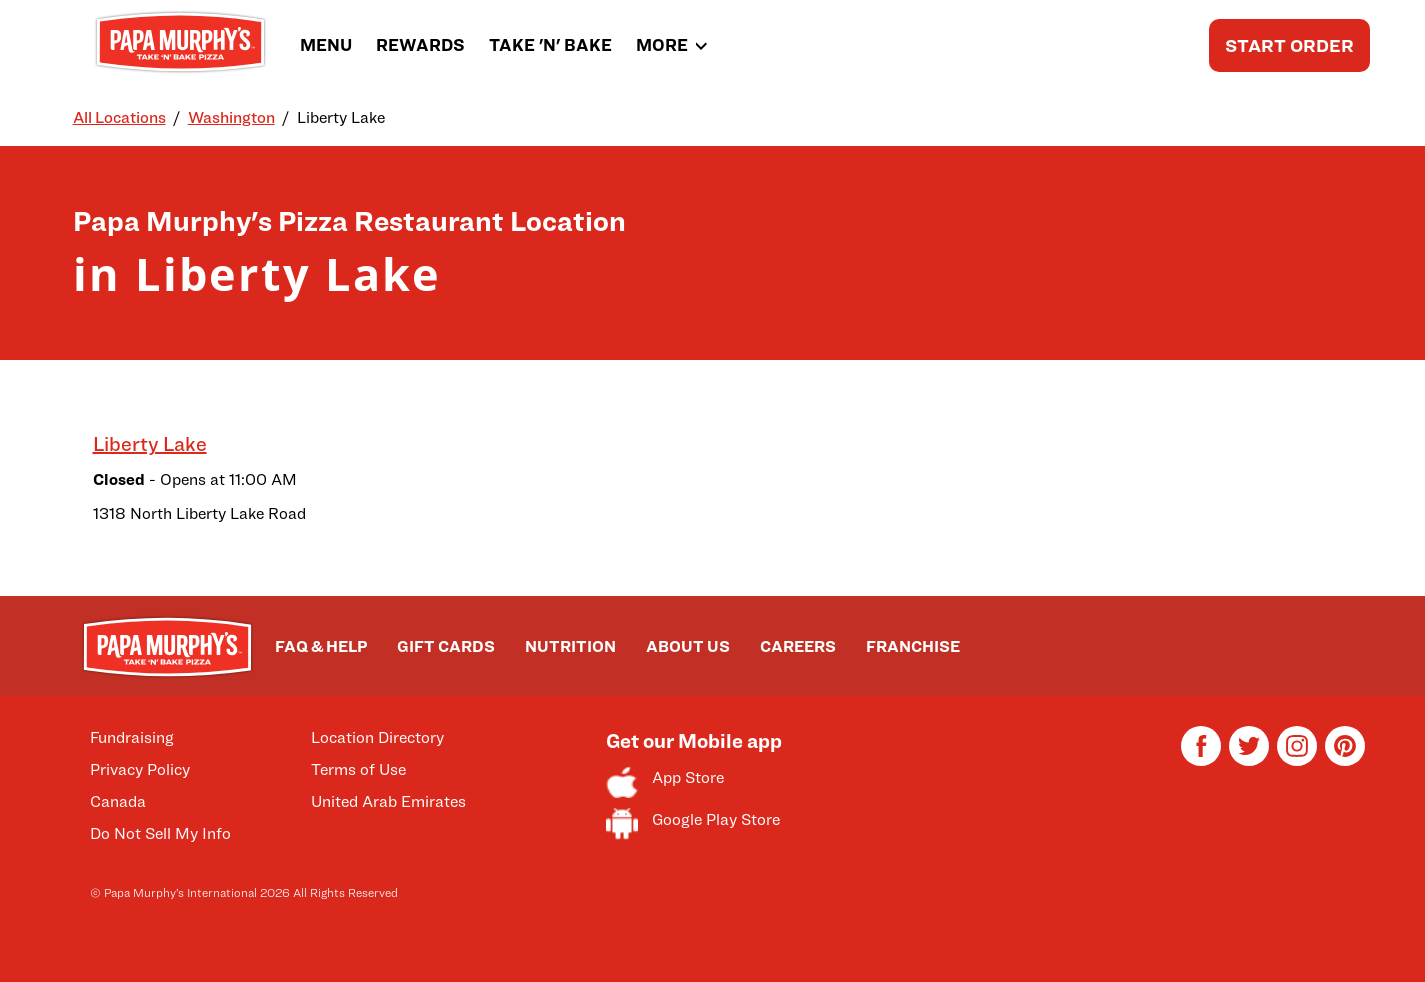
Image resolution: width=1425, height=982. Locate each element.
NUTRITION (570, 646)
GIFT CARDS (446, 646)
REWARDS (420, 45)
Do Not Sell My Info (160, 833)
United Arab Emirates (388, 801)
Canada (118, 801)
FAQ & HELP (321, 646)
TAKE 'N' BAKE (550, 45)
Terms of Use (358, 769)
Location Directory (377, 737)
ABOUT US (688, 646)
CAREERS (798, 646)
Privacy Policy (140, 769)
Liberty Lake (150, 444)
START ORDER (1289, 45)
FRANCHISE (913, 646)
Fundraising (132, 737)
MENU (326, 45)
